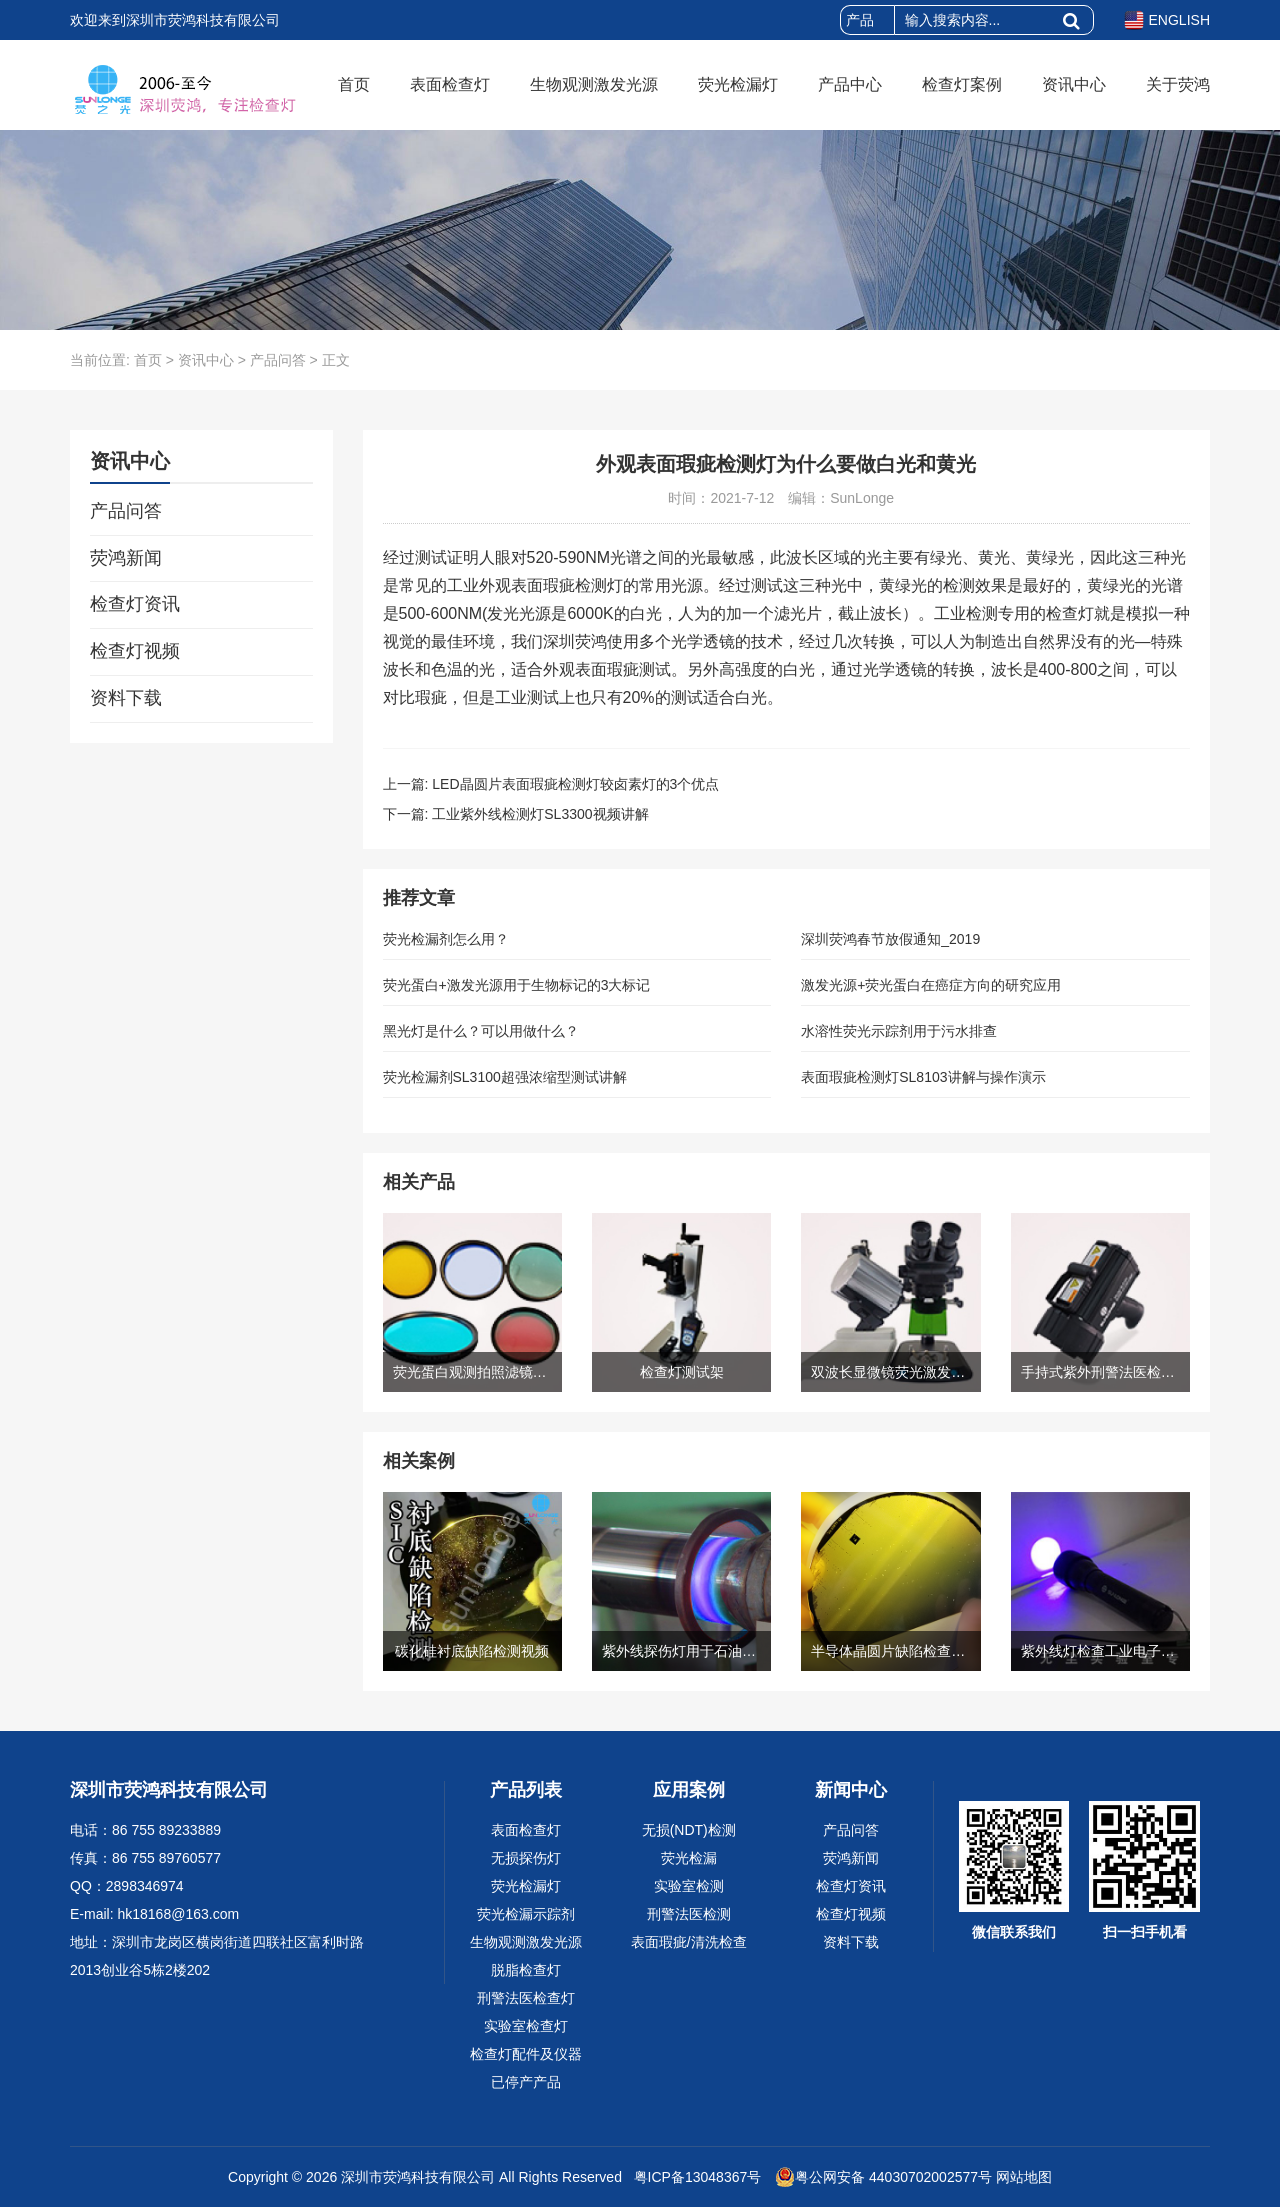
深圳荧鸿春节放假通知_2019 (890, 939)
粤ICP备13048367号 (696, 2177)
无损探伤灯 (526, 1858)
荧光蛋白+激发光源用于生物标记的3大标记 (517, 985)
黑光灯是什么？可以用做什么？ (481, 1031)
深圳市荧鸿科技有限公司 (418, 2177)
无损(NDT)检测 (689, 1830)
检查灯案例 (962, 84)
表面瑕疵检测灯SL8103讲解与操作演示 (923, 1077)
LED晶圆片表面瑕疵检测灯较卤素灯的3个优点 (575, 784)
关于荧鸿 (1178, 84)
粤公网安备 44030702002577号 (883, 2177)
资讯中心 (1074, 84)
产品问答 (278, 360)
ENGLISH (1167, 20)
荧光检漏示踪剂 (526, 1914)
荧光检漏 (689, 1858)
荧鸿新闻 (126, 558)
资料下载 (126, 698)
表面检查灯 (450, 84)
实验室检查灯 (526, 2026)
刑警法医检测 (689, 1914)
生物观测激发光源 (594, 84)
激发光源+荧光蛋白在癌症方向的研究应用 (931, 985)
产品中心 (850, 84)
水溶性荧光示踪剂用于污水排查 (899, 1031)
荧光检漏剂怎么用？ (446, 939)
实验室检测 (689, 1886)
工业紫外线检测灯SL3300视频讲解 (540, 814)
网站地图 (1024, 2177)
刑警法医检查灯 (526, 1998)
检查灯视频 (135, 651)
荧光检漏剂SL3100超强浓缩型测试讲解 (505, 1077)
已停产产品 (526, 2082)
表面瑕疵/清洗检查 (689, 1942)
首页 (354, 84)
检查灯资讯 (135, 604)
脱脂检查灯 (526, 1970)
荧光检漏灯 (738, 84)
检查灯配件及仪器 (526, 2054)
